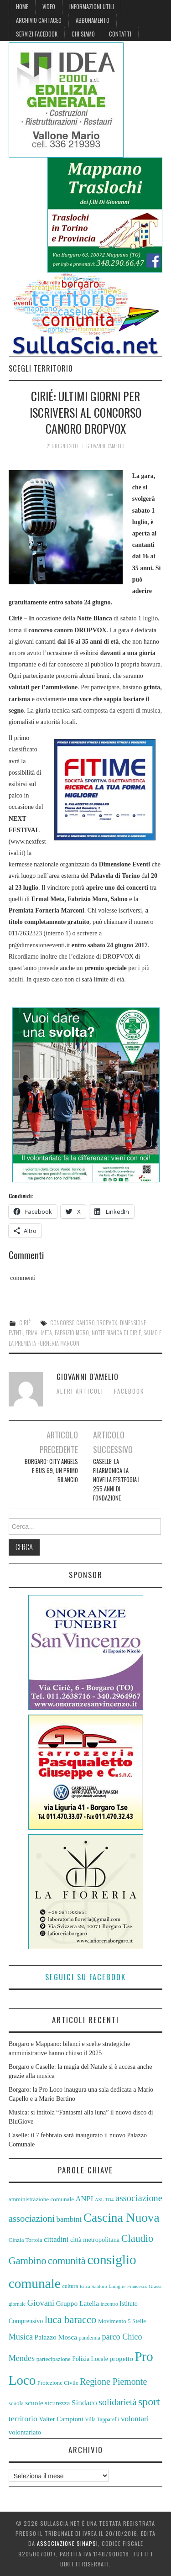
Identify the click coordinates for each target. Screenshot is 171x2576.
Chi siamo (83, 34)
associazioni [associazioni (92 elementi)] (32, 2219)
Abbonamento (92, 20)
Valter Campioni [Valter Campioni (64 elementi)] (61, 2419)
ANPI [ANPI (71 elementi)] (84, 2198)
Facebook (129, 1391)
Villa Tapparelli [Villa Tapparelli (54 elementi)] (102, 2419)
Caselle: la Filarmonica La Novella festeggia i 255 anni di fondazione (116, 1479)
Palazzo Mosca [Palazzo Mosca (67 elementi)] (56, 2337)
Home (22, 6)
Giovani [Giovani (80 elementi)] (41, 2303)
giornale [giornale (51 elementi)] (17, 2304)
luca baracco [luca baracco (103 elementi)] (71, 2319)
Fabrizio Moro (72, 1332)
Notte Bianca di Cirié (116, 1332)
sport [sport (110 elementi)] (149, 2402)
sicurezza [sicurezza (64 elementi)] (57, 2403)
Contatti (120, 34)
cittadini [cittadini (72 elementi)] (56, 2239)
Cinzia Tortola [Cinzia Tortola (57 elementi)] (25, 2240)
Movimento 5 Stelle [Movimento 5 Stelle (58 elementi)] (122, 2321)
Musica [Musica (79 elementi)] (21, 2336)
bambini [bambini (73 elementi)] (69, 2219)
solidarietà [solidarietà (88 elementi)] (117, 2402)
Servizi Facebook (36, 34)
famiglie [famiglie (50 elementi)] (117, 2286)
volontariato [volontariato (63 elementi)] (25, 2432)
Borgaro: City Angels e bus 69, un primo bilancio (51, 1470)
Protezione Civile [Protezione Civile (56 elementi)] (57, 2383)
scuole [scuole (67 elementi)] (34, 2403)
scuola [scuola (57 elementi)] (16, 2403)
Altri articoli (80, 1391)
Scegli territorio (41, 368)
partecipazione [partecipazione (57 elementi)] (53, 2359)
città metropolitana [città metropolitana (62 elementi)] (94, 2239)
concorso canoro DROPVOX (83, 1322)
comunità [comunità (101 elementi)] (67, 2260)
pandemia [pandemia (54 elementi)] (89, 2338)
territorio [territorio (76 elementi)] (23, 2418)
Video (48, 6)
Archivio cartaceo (39, 20)
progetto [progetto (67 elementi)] (121, 2358)
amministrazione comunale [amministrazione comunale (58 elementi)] (41, 2199)
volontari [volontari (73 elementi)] (135, 2418)
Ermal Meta (39, 1332)
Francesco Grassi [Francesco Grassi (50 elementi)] (144, 2286)
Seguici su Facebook (85, 1977)
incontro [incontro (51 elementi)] (109, 2304)
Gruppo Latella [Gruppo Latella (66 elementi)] (77, 2303)
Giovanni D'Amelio (105, 446)
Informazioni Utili (91, 6)
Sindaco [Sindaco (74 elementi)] (84, 2402)
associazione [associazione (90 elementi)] (138, 2198)
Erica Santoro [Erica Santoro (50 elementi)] (93, 2286)
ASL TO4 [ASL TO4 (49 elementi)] (104, 2199)
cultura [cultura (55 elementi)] (70, 2286)
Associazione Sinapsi (67, 2543)
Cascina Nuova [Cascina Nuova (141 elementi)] (121, 2217)
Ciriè (25, 1322)
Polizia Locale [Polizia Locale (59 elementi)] (90, 2359)
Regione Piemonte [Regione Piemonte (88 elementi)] (113, 2382)
